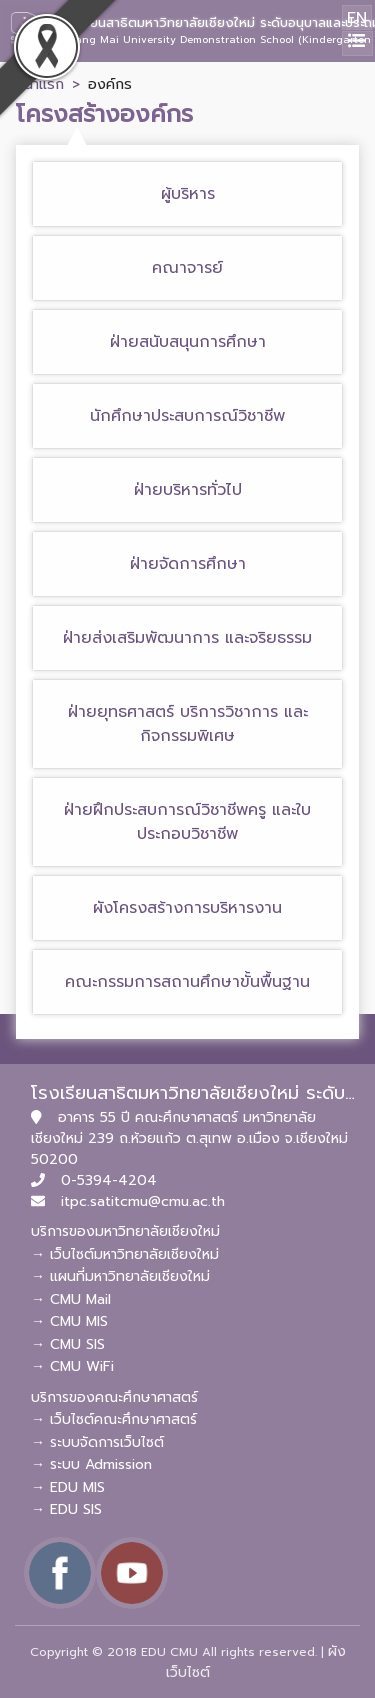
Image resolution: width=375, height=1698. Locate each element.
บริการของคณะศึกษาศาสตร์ (114, 1397)
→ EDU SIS (66, 1509)
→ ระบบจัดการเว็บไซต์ (97, 1442)
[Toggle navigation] (357, 43)
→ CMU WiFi (72, 1366)
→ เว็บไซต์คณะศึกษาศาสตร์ (114, 1419)
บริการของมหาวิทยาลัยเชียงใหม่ (125, 1231)
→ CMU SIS (68, 1344)
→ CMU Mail (71, 1299)
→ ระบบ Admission (91, 1464)
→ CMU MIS (69, 1321)
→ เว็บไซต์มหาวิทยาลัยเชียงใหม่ (125, 1254)
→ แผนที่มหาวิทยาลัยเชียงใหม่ (120, 1276)
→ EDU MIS (68, 1487)
